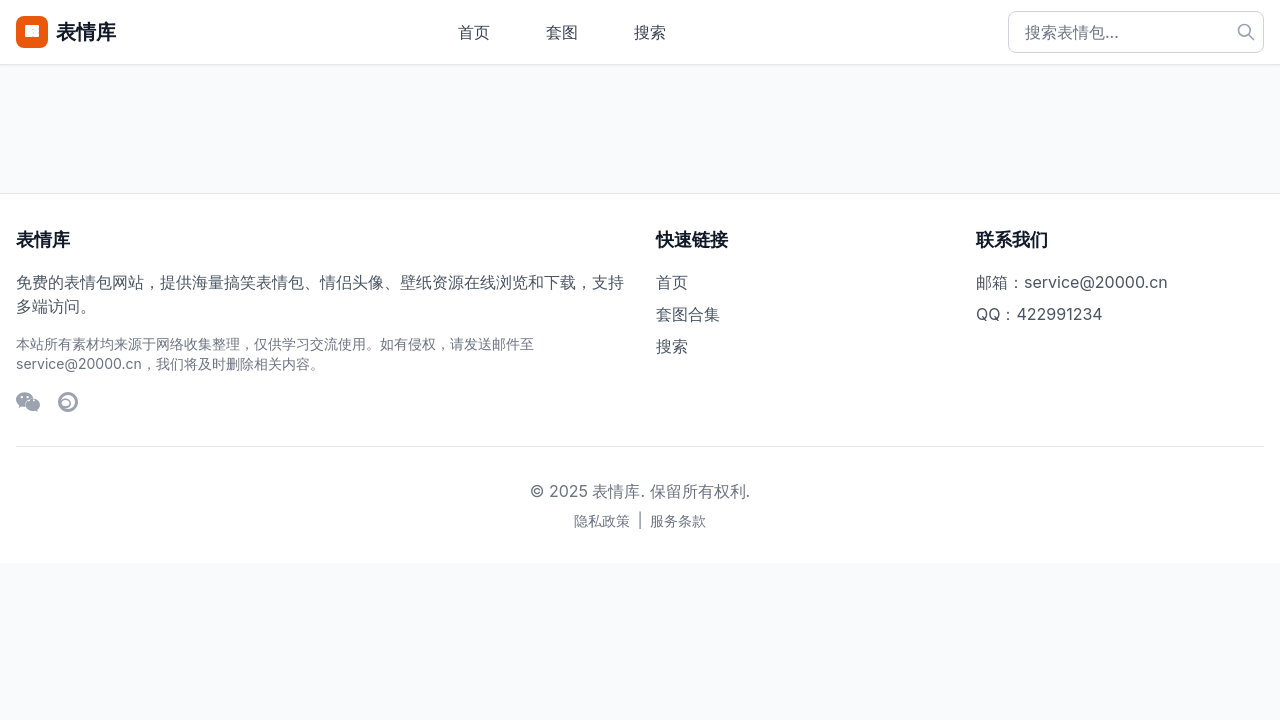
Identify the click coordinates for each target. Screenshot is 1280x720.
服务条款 (678, 520)
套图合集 (688, 314)
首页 (474, 32)
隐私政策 (602, 520)
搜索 (650, 32)
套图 (562, 32)
